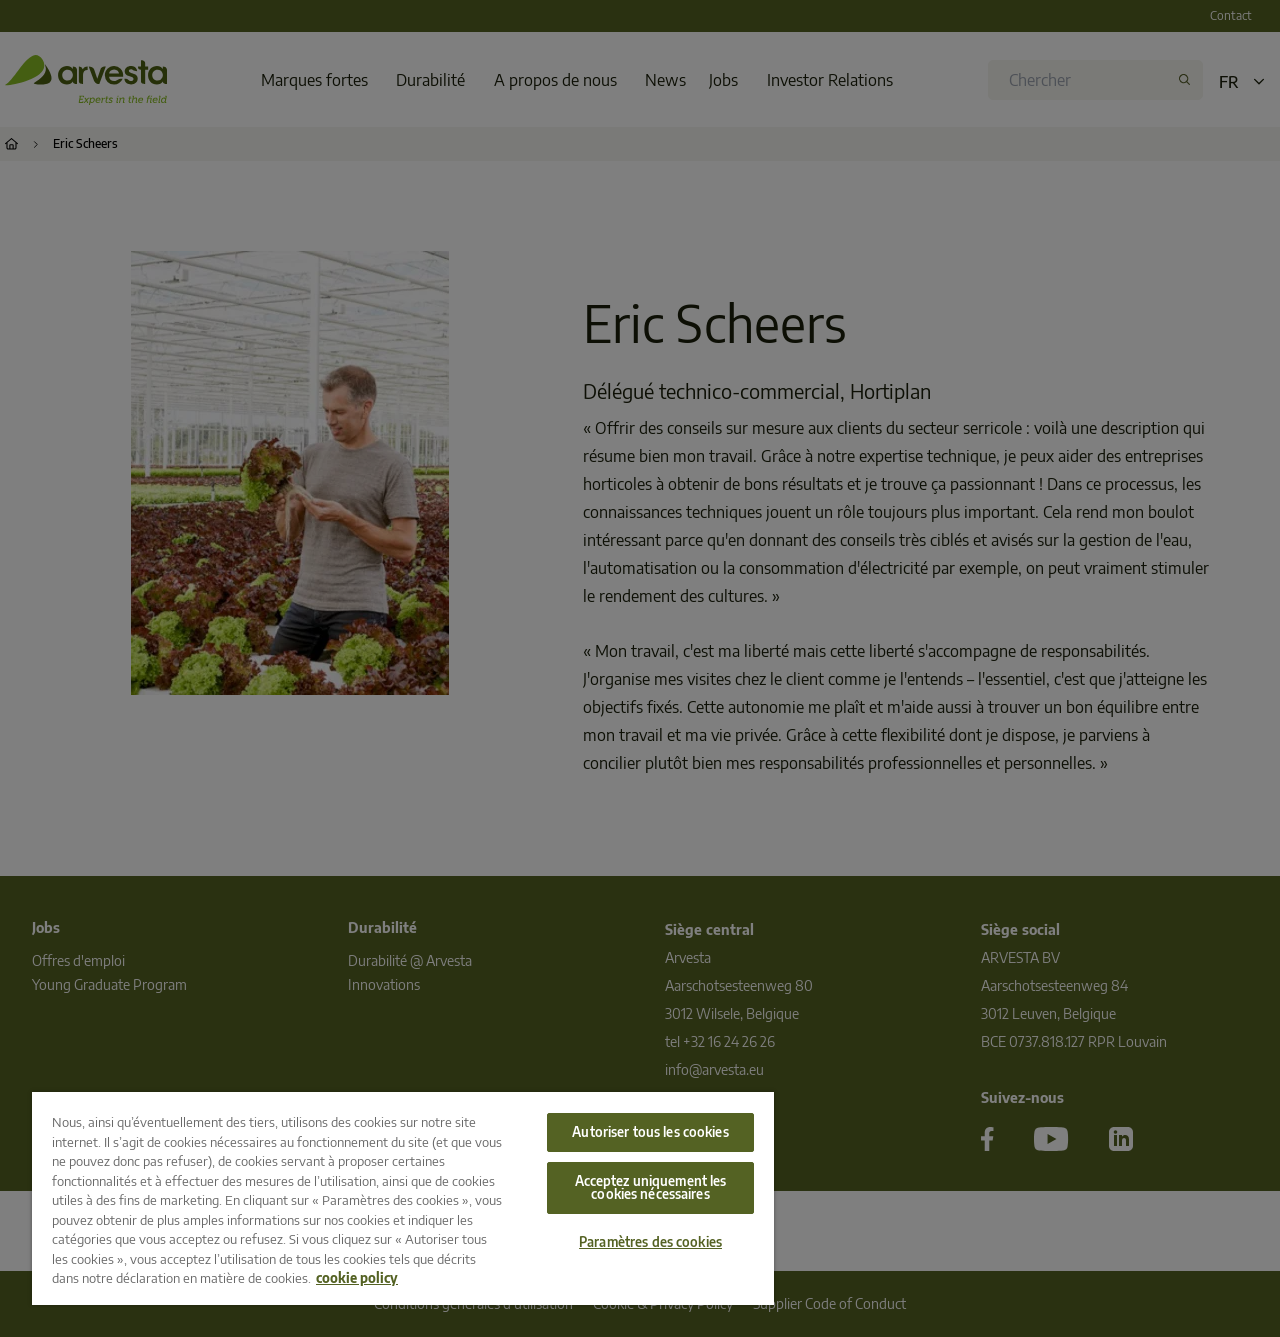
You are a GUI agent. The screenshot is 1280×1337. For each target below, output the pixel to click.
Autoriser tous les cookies (650, 1132)
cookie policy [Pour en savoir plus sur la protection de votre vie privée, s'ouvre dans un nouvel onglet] (357, 1278)
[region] (403, 1198)
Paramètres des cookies (650, 1242)
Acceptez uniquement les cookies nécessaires (651, 1187)
